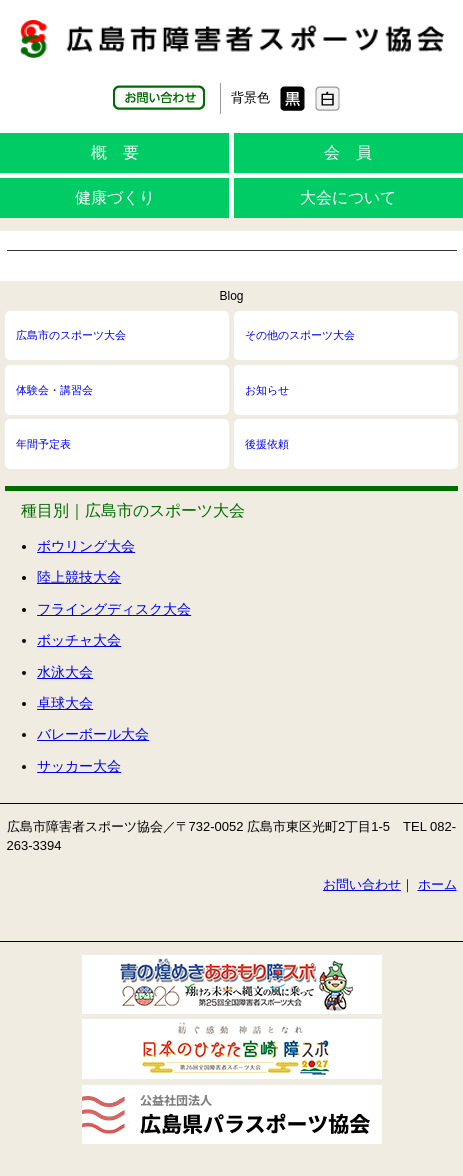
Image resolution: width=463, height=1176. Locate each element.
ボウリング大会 (86, 546)
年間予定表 (43, 444)
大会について (348, 197)
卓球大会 (65, 703)
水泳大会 (65, 672)
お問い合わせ (362, 884)
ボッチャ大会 (79, 640)
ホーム (437, 884)
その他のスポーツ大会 (300, 335)
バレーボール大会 (93, 734)
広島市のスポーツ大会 (71, 335)
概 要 (115, 152)
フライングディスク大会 (114, 609)
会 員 (348, 152)
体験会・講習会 (54, 390)
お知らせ (267, 390)
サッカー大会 (79, 766)
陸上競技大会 (79, 577)
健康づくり (115, 197)
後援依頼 (267, 444)
